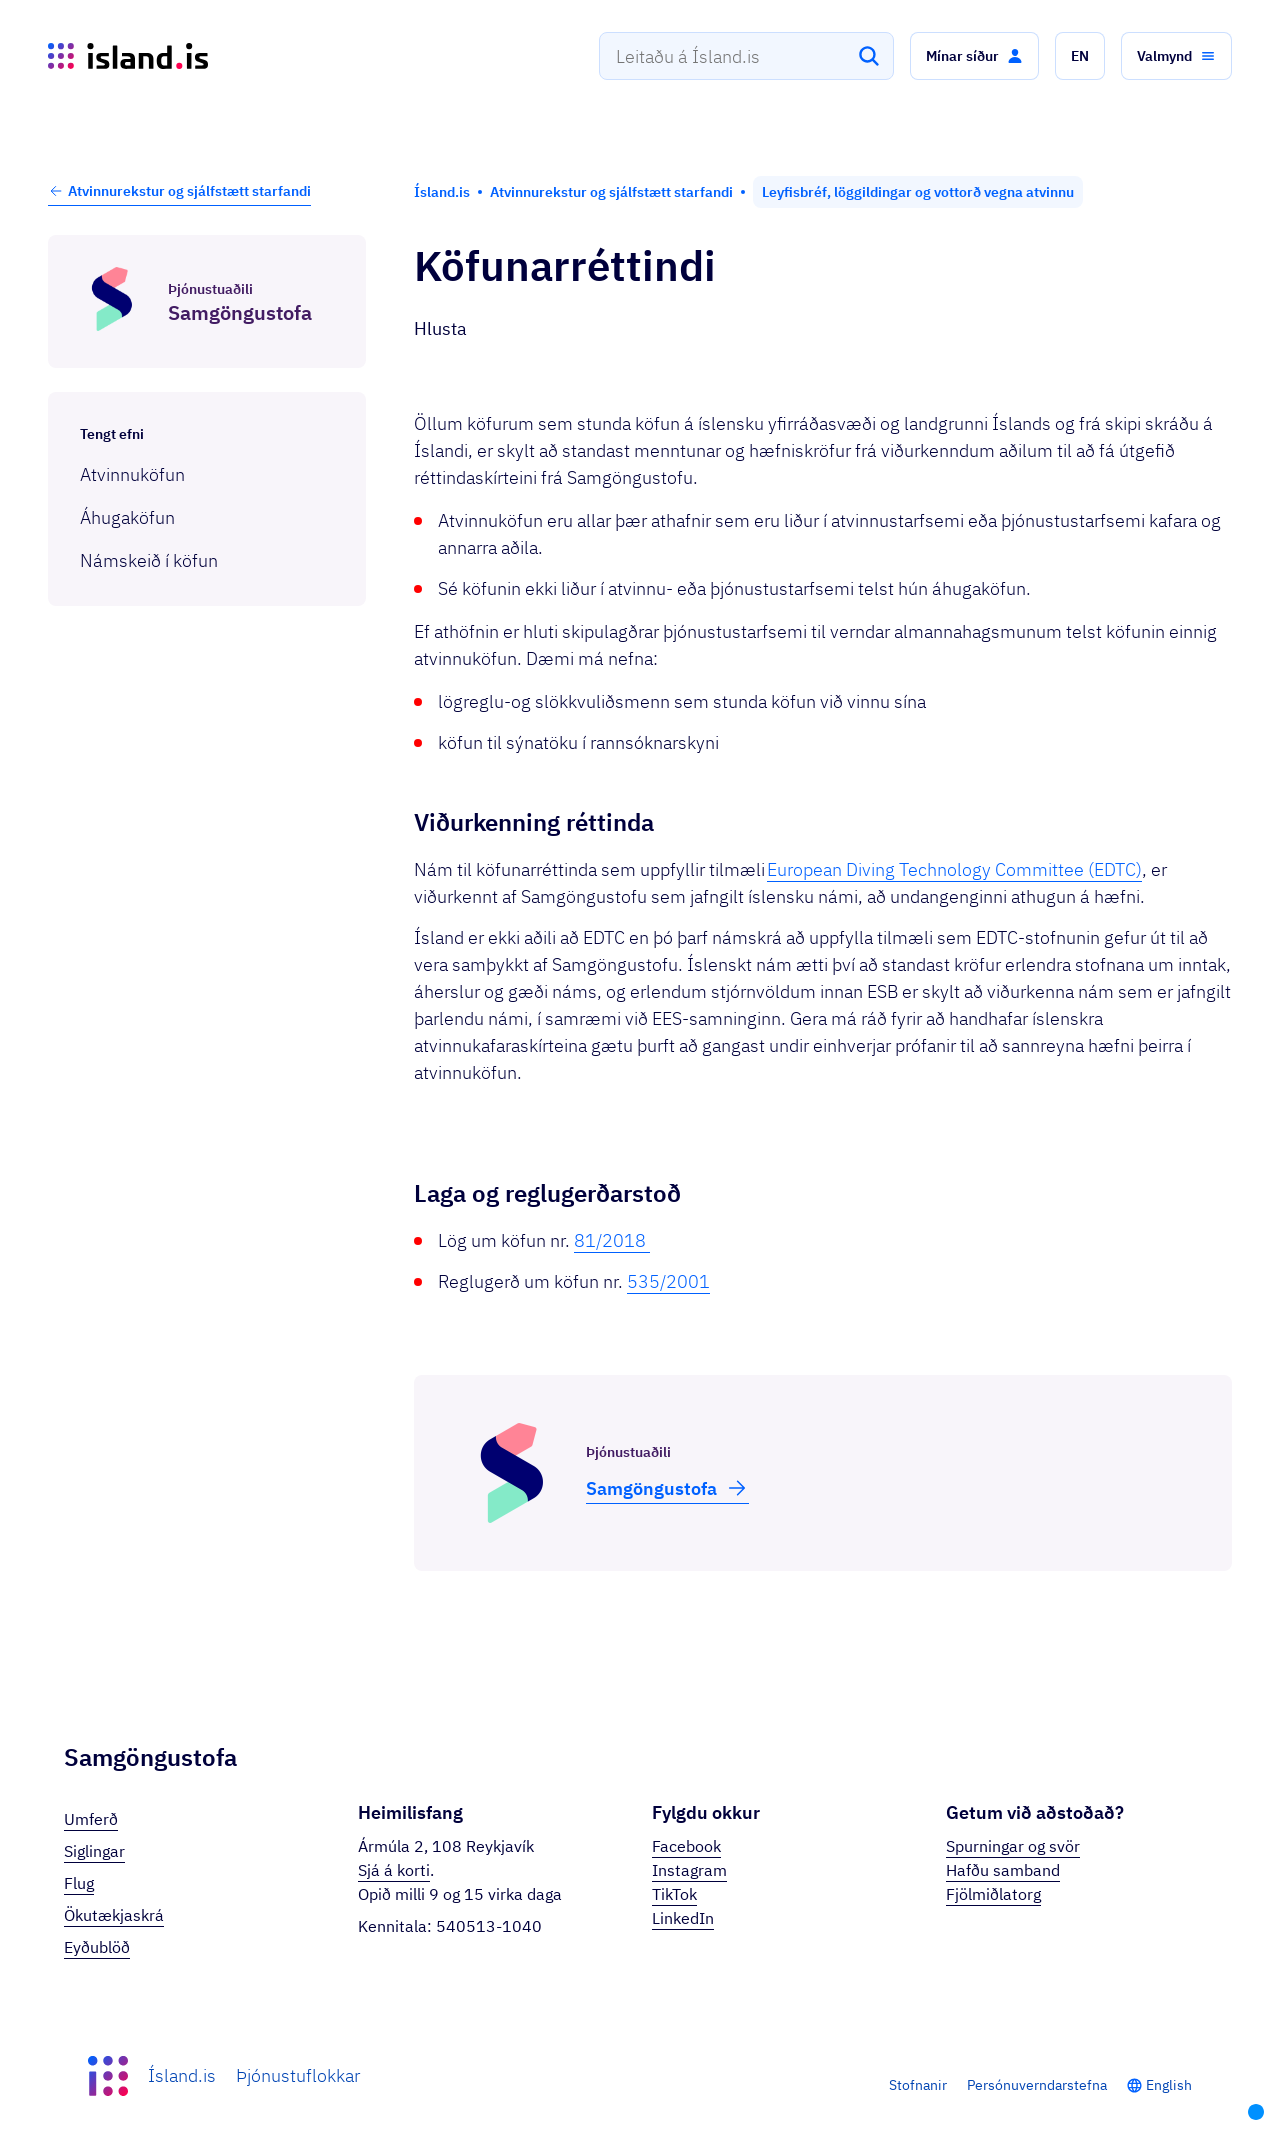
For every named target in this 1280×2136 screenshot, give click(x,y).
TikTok (674, 1894)
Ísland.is (182, 2075)
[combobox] (746, 56)
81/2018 (612, 1240)
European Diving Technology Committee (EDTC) (954, 869)
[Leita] (869, 56)
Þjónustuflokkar (298, 2075)
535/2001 (668, 1281)
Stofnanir (918, 2085)
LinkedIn (683, 1918)
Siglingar (94, 1851)
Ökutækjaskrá (114, 1915)
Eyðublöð (97, 1947)
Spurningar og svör (1013, 1846)
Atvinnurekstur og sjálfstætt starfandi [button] (179, 191)
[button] (974, 56)
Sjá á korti (394, 1870)
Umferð (91, 1819)
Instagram (689, 1870)
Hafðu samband (1003, 1870)
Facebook (686, 1846)
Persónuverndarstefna (1037, 2085)
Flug (79, 1883)
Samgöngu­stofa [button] (667, 1488)
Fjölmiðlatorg (993, 1894)
